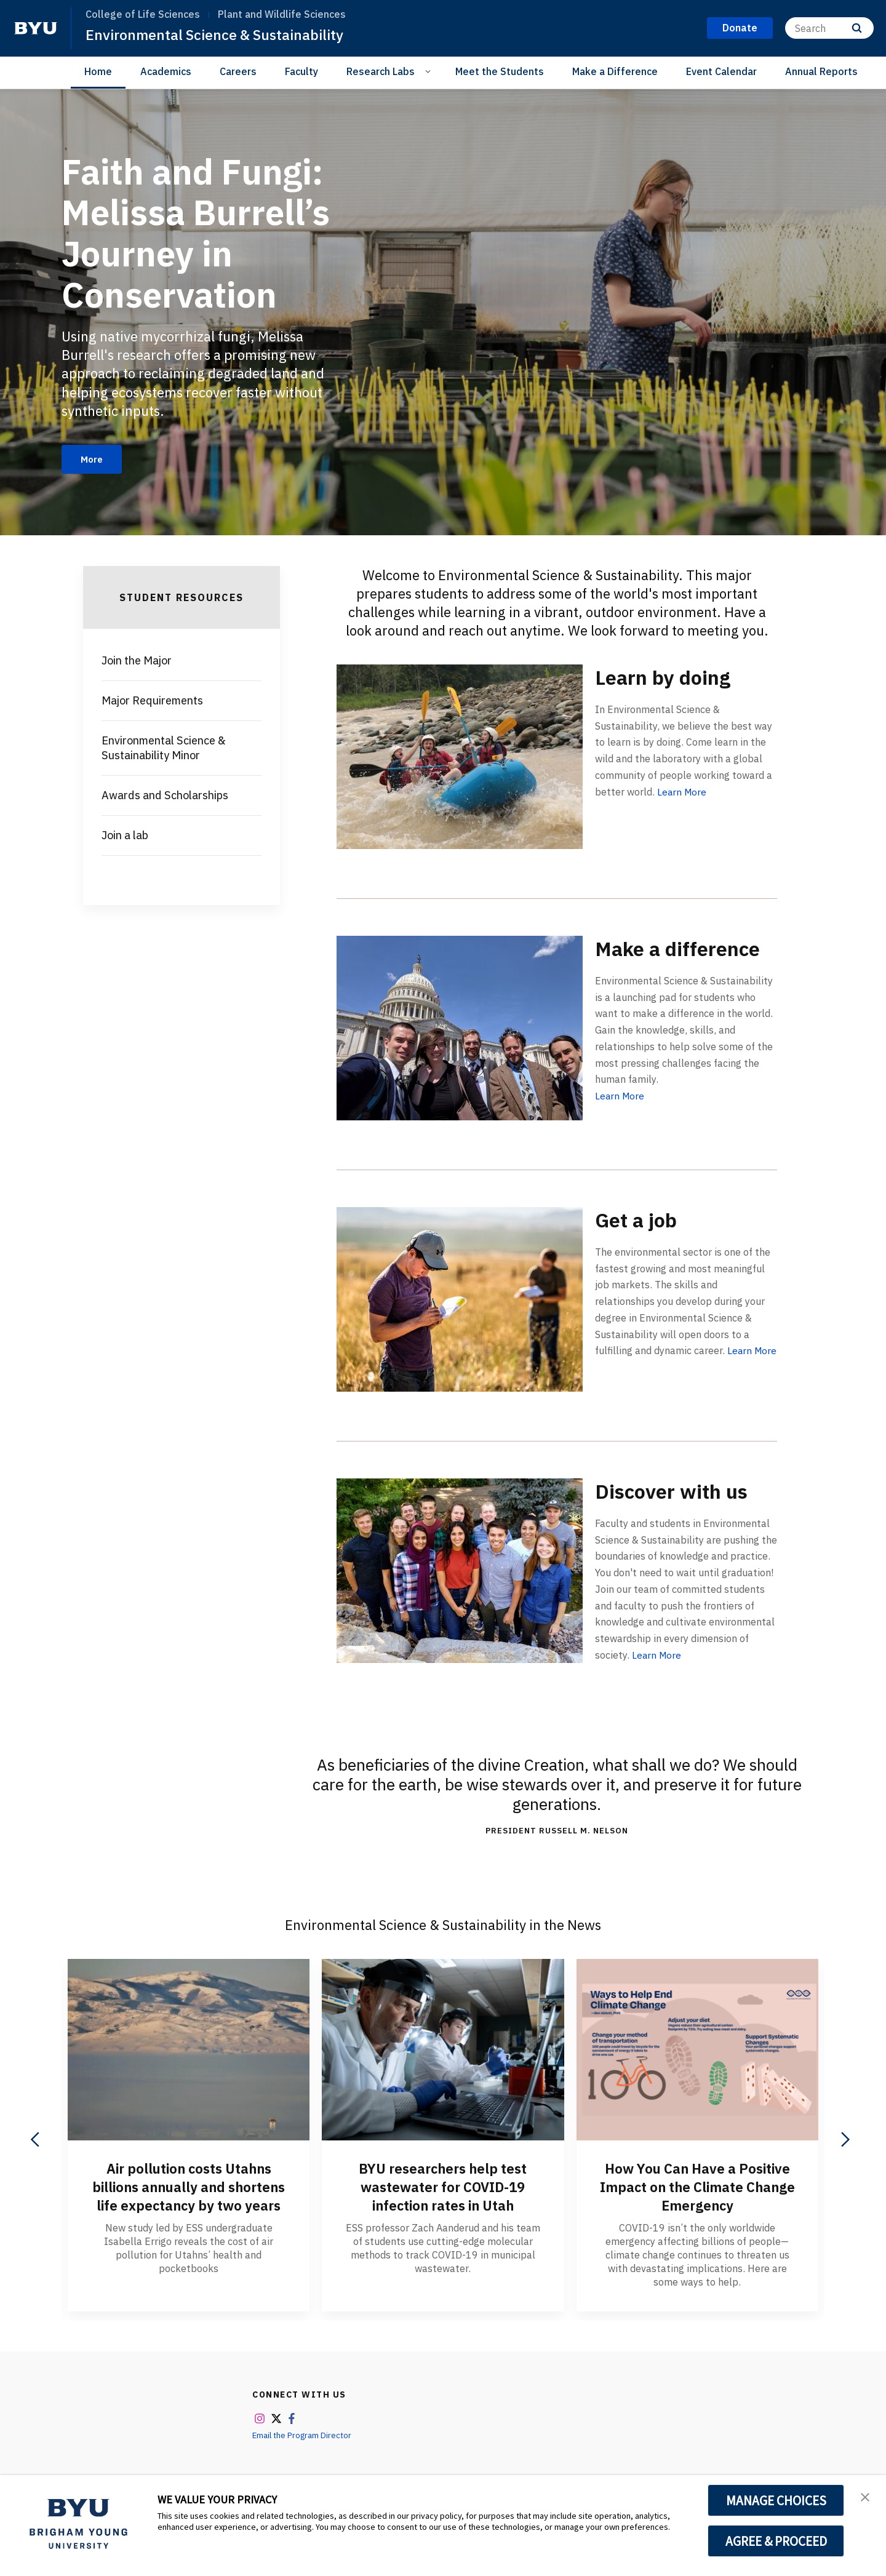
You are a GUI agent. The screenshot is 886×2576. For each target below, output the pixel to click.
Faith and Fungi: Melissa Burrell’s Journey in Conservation (204, 232)
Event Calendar (721, 71)
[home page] (35, 28)
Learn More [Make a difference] (620, 1121)
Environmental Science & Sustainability (219, 34)
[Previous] (35, 2141)
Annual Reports (821, 71)
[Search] (829, 28)
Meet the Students (499, 71)
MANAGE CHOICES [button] (776, 2500)
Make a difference (649, 961)
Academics (165, 71)
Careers (238, 71)
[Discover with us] (460, 1572)
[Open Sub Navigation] (429, 70)
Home (98, 71)
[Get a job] (460, 1300)
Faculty (301, 71)
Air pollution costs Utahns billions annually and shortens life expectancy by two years (188, 2197)
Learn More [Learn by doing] (682, 793)
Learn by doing (672, 677)
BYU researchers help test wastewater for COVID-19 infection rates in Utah (442, 2187)
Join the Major (137, 662)
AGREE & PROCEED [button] (776, 2541)
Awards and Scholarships (165, 797)
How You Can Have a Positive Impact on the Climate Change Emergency (697, 2187)
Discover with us (679, 1491)
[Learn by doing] (460, 758)
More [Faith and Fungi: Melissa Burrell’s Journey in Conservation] (94, 460)
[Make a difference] (460, 1029)
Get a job (641, 1220)
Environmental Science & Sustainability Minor (164, 749)
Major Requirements (152, 702)
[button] (865, 2497)
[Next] (844, 2141)
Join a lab (125, 837)
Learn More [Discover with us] (657, 1656)
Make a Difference (615, 71)
